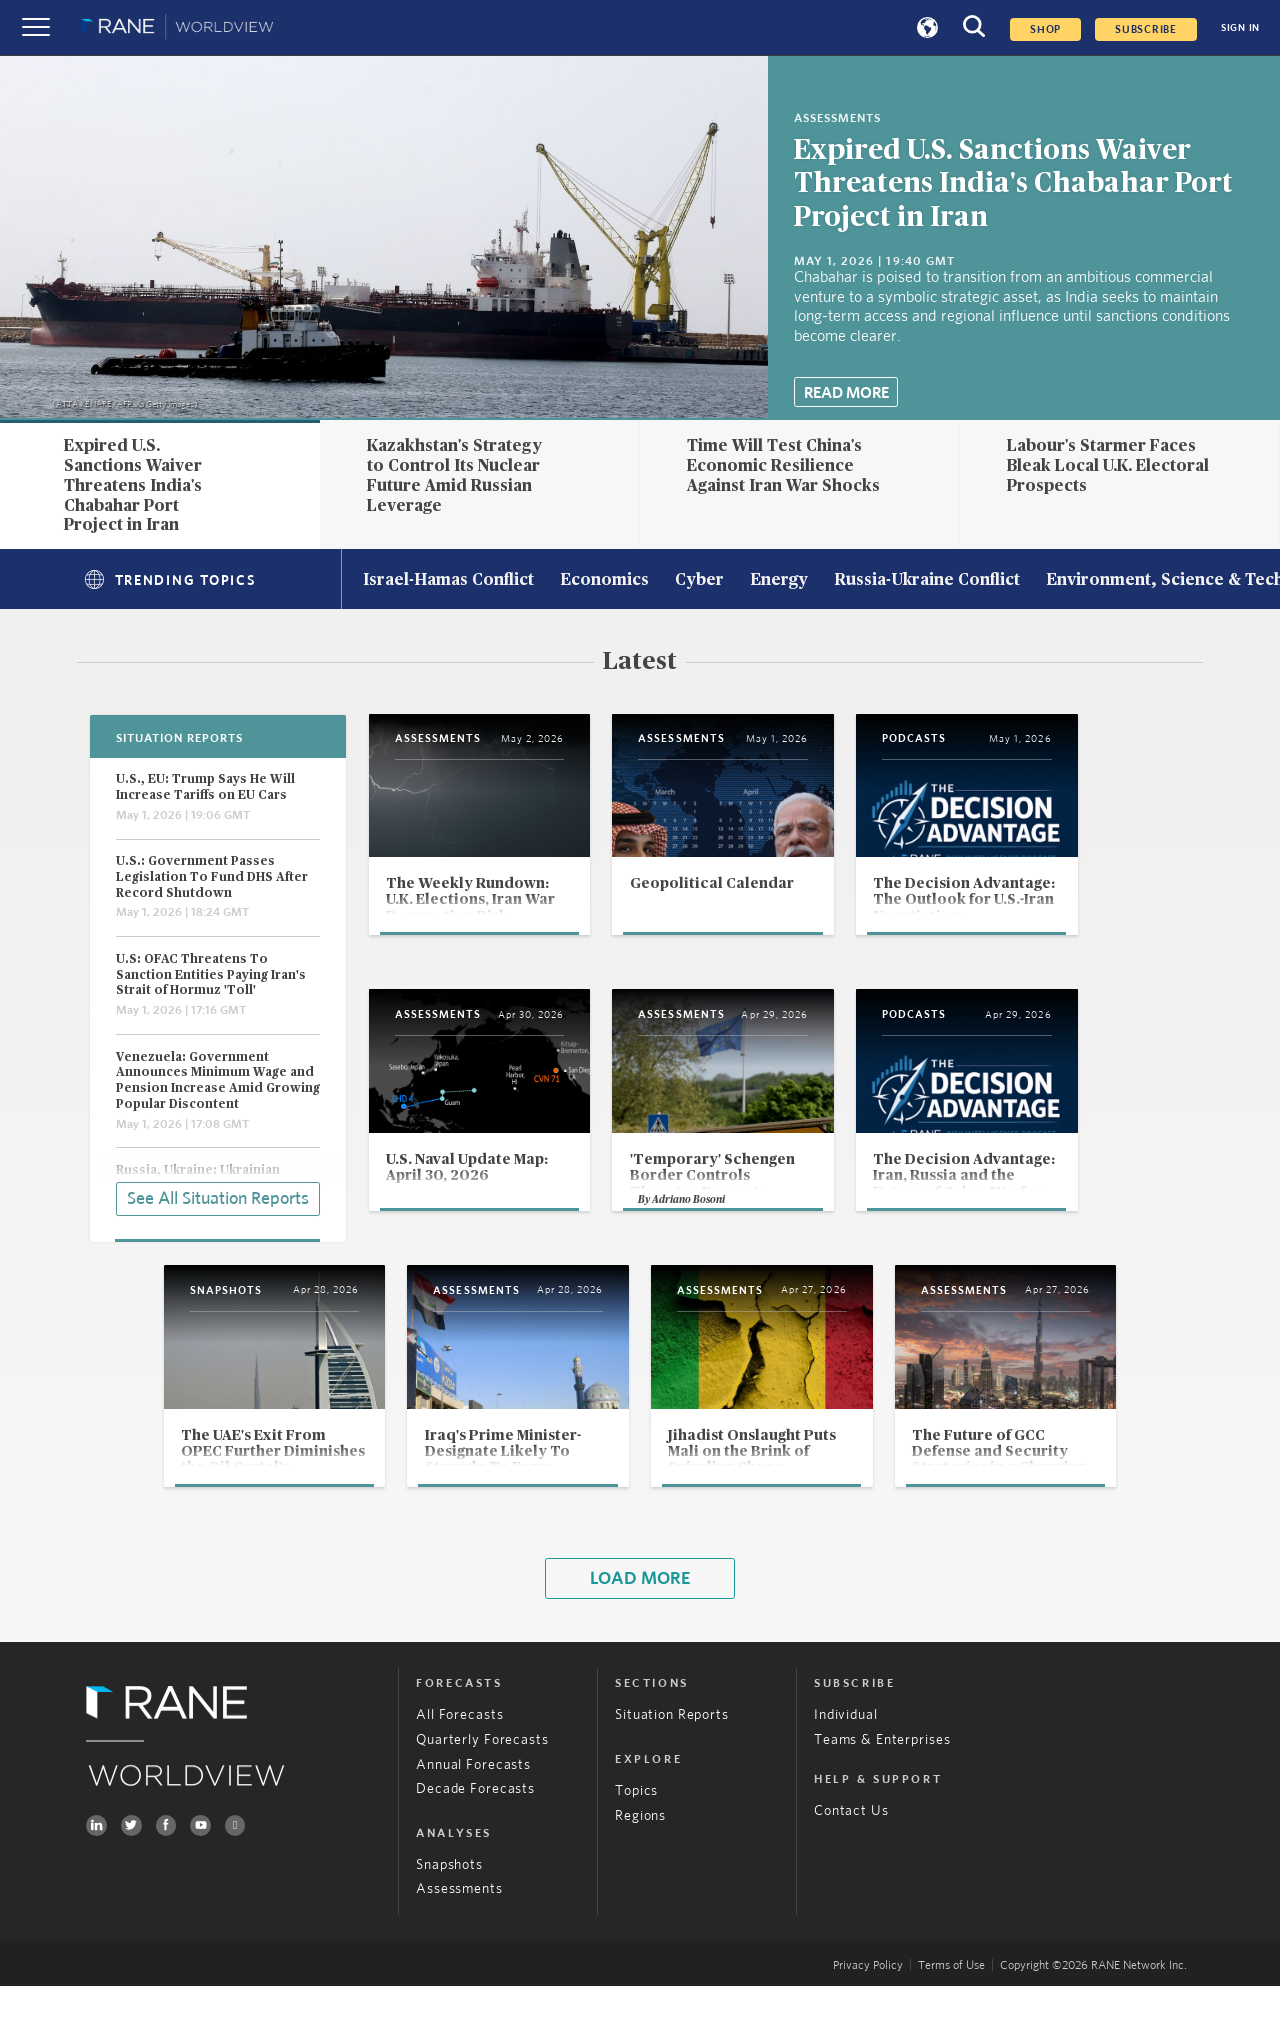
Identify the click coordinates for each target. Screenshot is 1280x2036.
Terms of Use (951, 2014)
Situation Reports (672, 1765)
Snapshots (449, 1914)
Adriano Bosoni (728, 1242)
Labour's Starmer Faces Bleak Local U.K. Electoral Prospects (1108, 465)
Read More (846, 393)
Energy (779, 581)
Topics (636, 1840)
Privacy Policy (868, 2014)
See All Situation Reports (218, 1198)
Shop (1045, 29)
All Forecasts (459, 1765)
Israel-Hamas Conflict (448, 581)
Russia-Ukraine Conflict (927, 581)
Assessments (459, 1939)
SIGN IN (1240, 28)
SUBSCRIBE (1146, 29)
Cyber (699, 581)
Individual (846, 1765)
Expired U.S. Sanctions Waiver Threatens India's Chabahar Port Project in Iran (1013, 184)
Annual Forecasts (473, 1814)
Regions (640, 1865)
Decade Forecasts (475, 1839)
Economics (604, 581)
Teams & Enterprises (882, 1789)
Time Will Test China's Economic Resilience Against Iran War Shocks (783, 465)
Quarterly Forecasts (482, 1789)
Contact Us (851, 1861)
